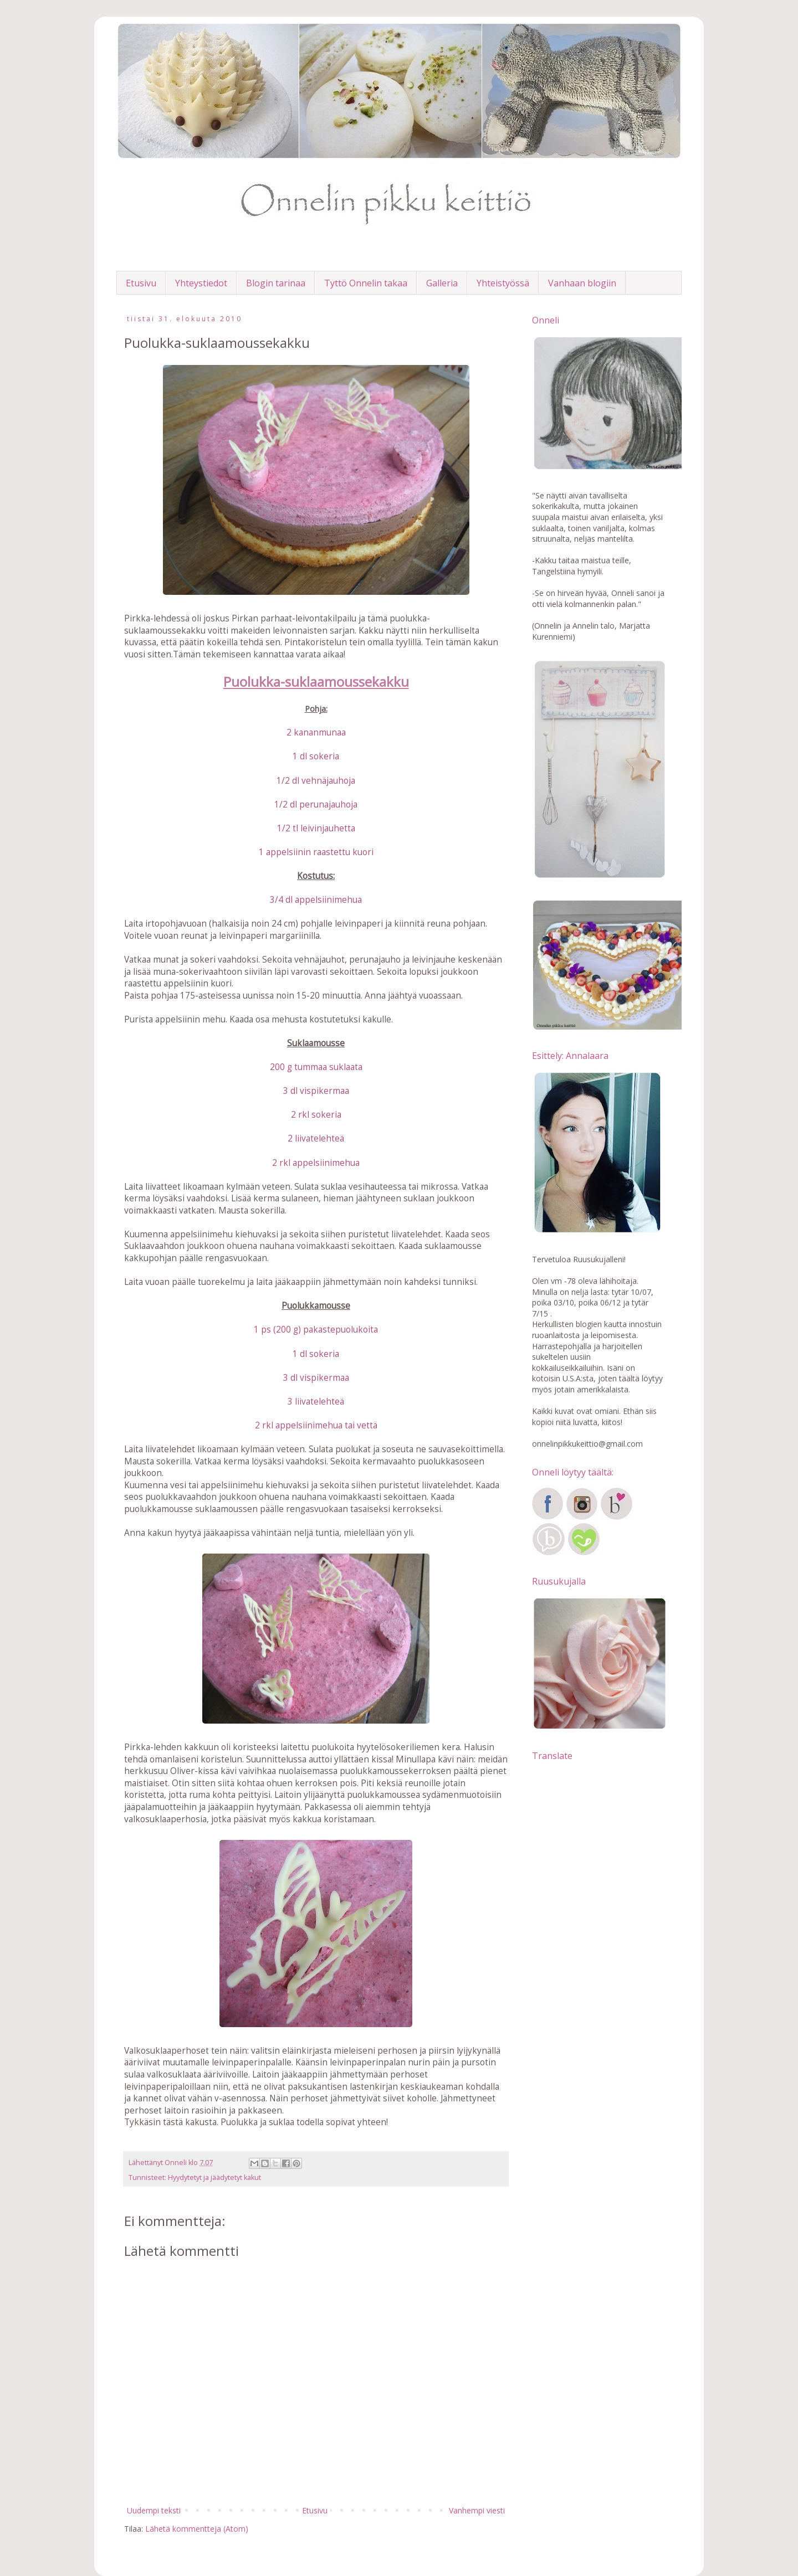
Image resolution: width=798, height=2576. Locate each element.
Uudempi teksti (154, 2510)
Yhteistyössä (503, 283)
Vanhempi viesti (477, 2510)
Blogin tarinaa (275, 283)
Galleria (442, 283)
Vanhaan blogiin (582, 283)
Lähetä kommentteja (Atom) (196, 2528)
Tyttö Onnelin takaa (365, 283)
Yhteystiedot (201, 283)
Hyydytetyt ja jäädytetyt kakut (214, 2177)
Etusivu (141, 283)
